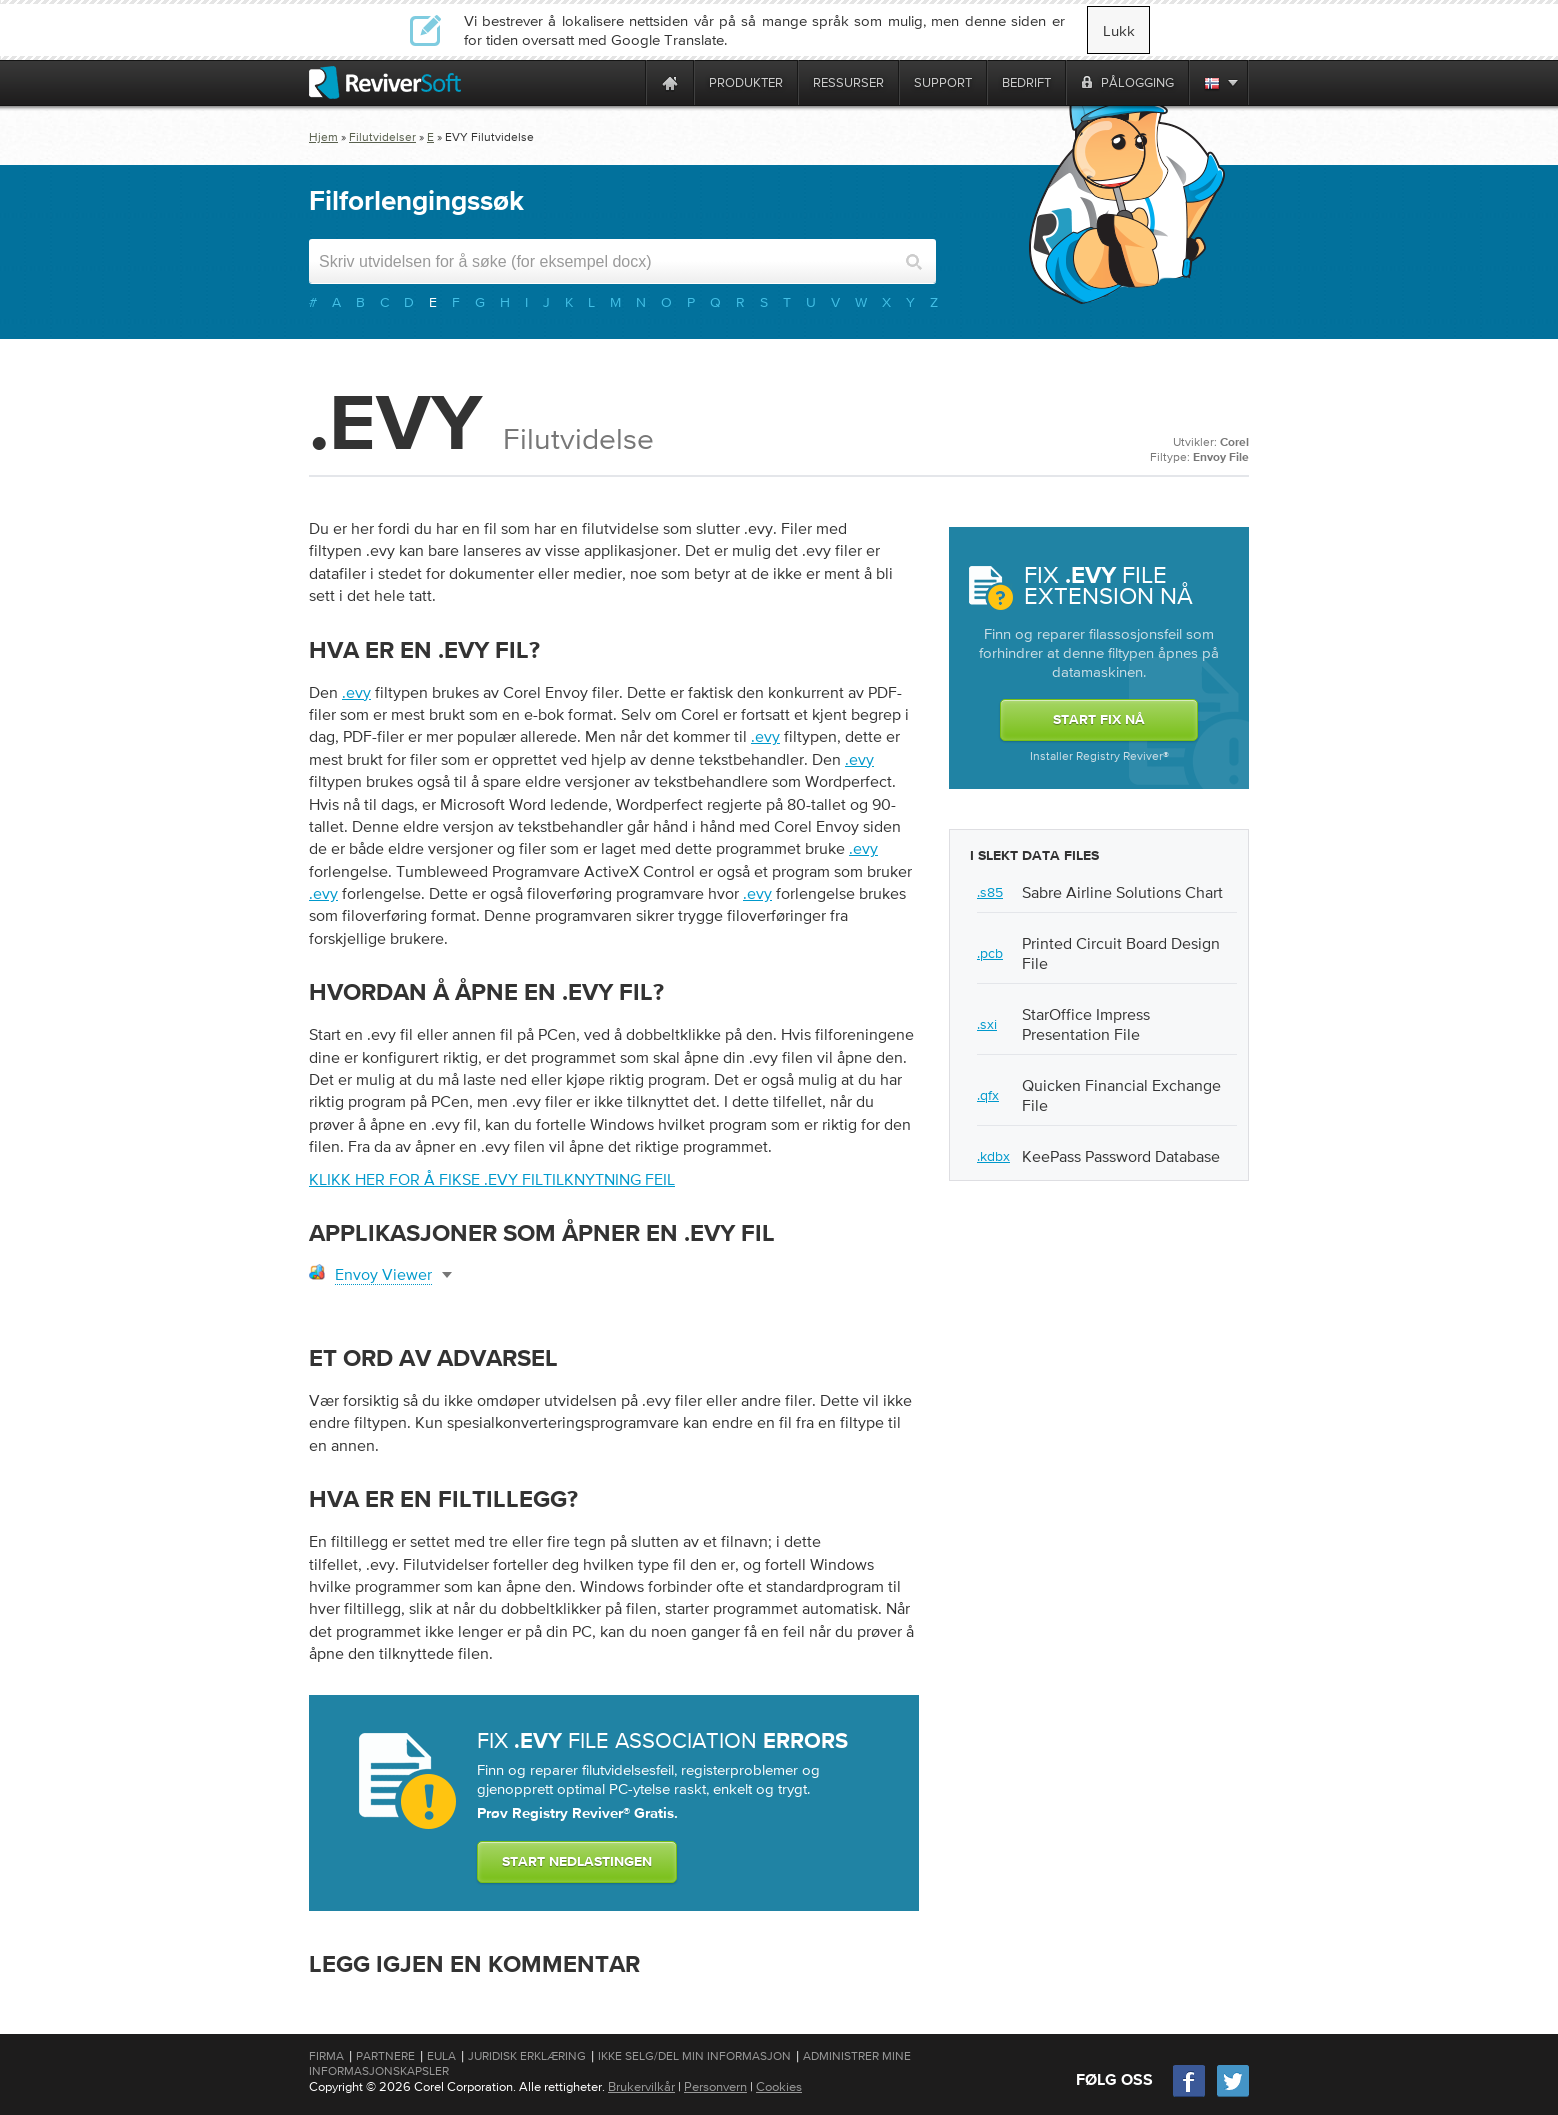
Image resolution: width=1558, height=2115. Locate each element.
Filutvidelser (382, 137)
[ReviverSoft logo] (385, 82)
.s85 (990, 892)
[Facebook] (1190, 2094)
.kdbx (993, 1156)
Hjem (323, 137)
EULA (441, 2056)
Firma (326, 2056)
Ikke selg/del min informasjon (694, 2056)
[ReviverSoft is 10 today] (626, 82)
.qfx (988, 1095)
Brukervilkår (641, 2086)
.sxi (987, 1024)
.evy (356, 692)
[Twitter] (1233, 2094)
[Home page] (670, 82)
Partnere (385, 2056)
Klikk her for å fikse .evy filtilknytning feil (492, 1179)
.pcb (990, 953)
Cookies (779, 2086)
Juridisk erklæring (527, 2056)
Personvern (715, 2086)
